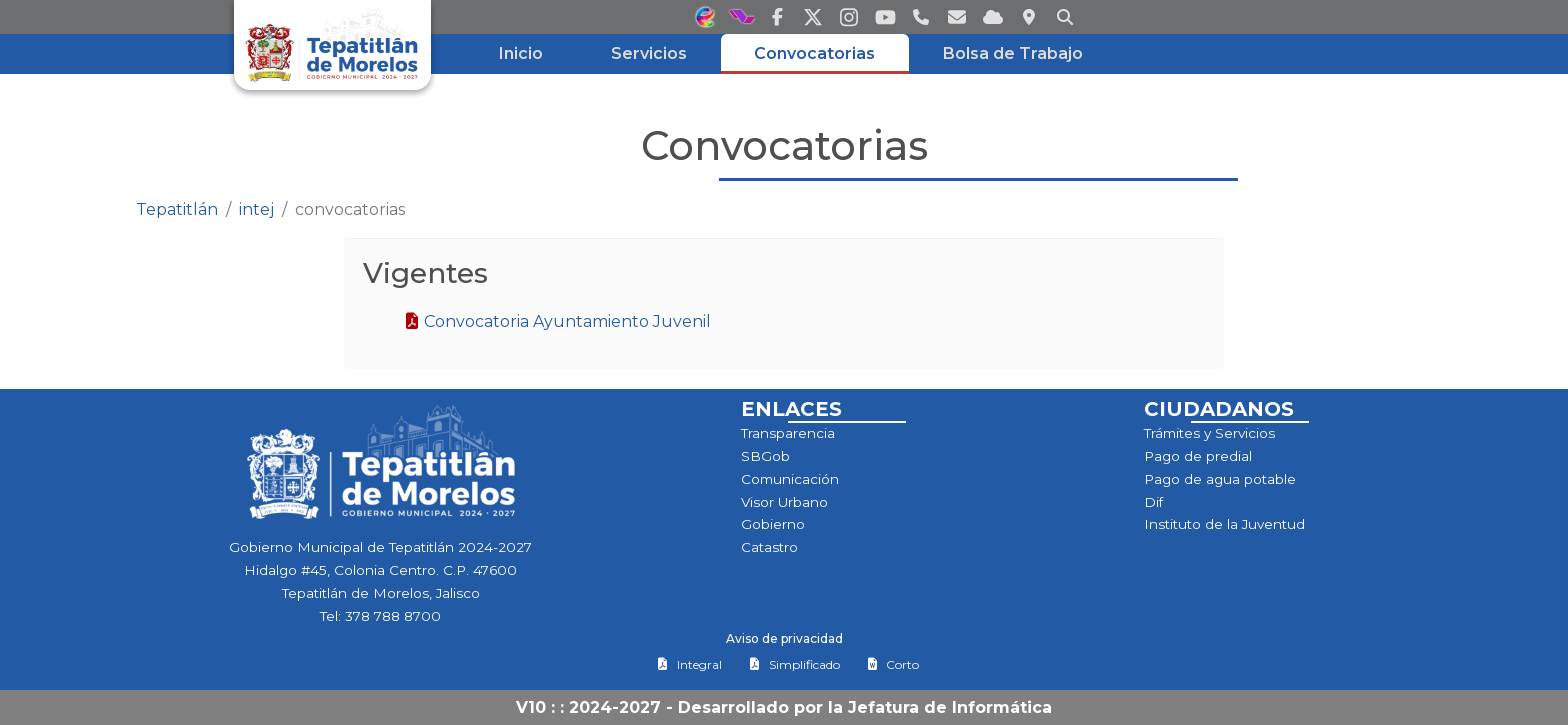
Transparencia (788, 433)
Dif (1153, 502)
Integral (689, 664)
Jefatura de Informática (950, 707)
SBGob (765, 456)
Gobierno (773, 524)
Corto (893, 664)
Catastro (769, 547)
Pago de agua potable (1220, 479)
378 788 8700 (393, 616)
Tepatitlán (177, 209)
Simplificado (794, 664)
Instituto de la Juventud (1224, 524)
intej (256, 209)
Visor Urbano (784, 502)
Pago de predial (1198, 456)
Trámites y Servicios (1209, 433)
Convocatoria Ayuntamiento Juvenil (557, 321)
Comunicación (790, 479)
